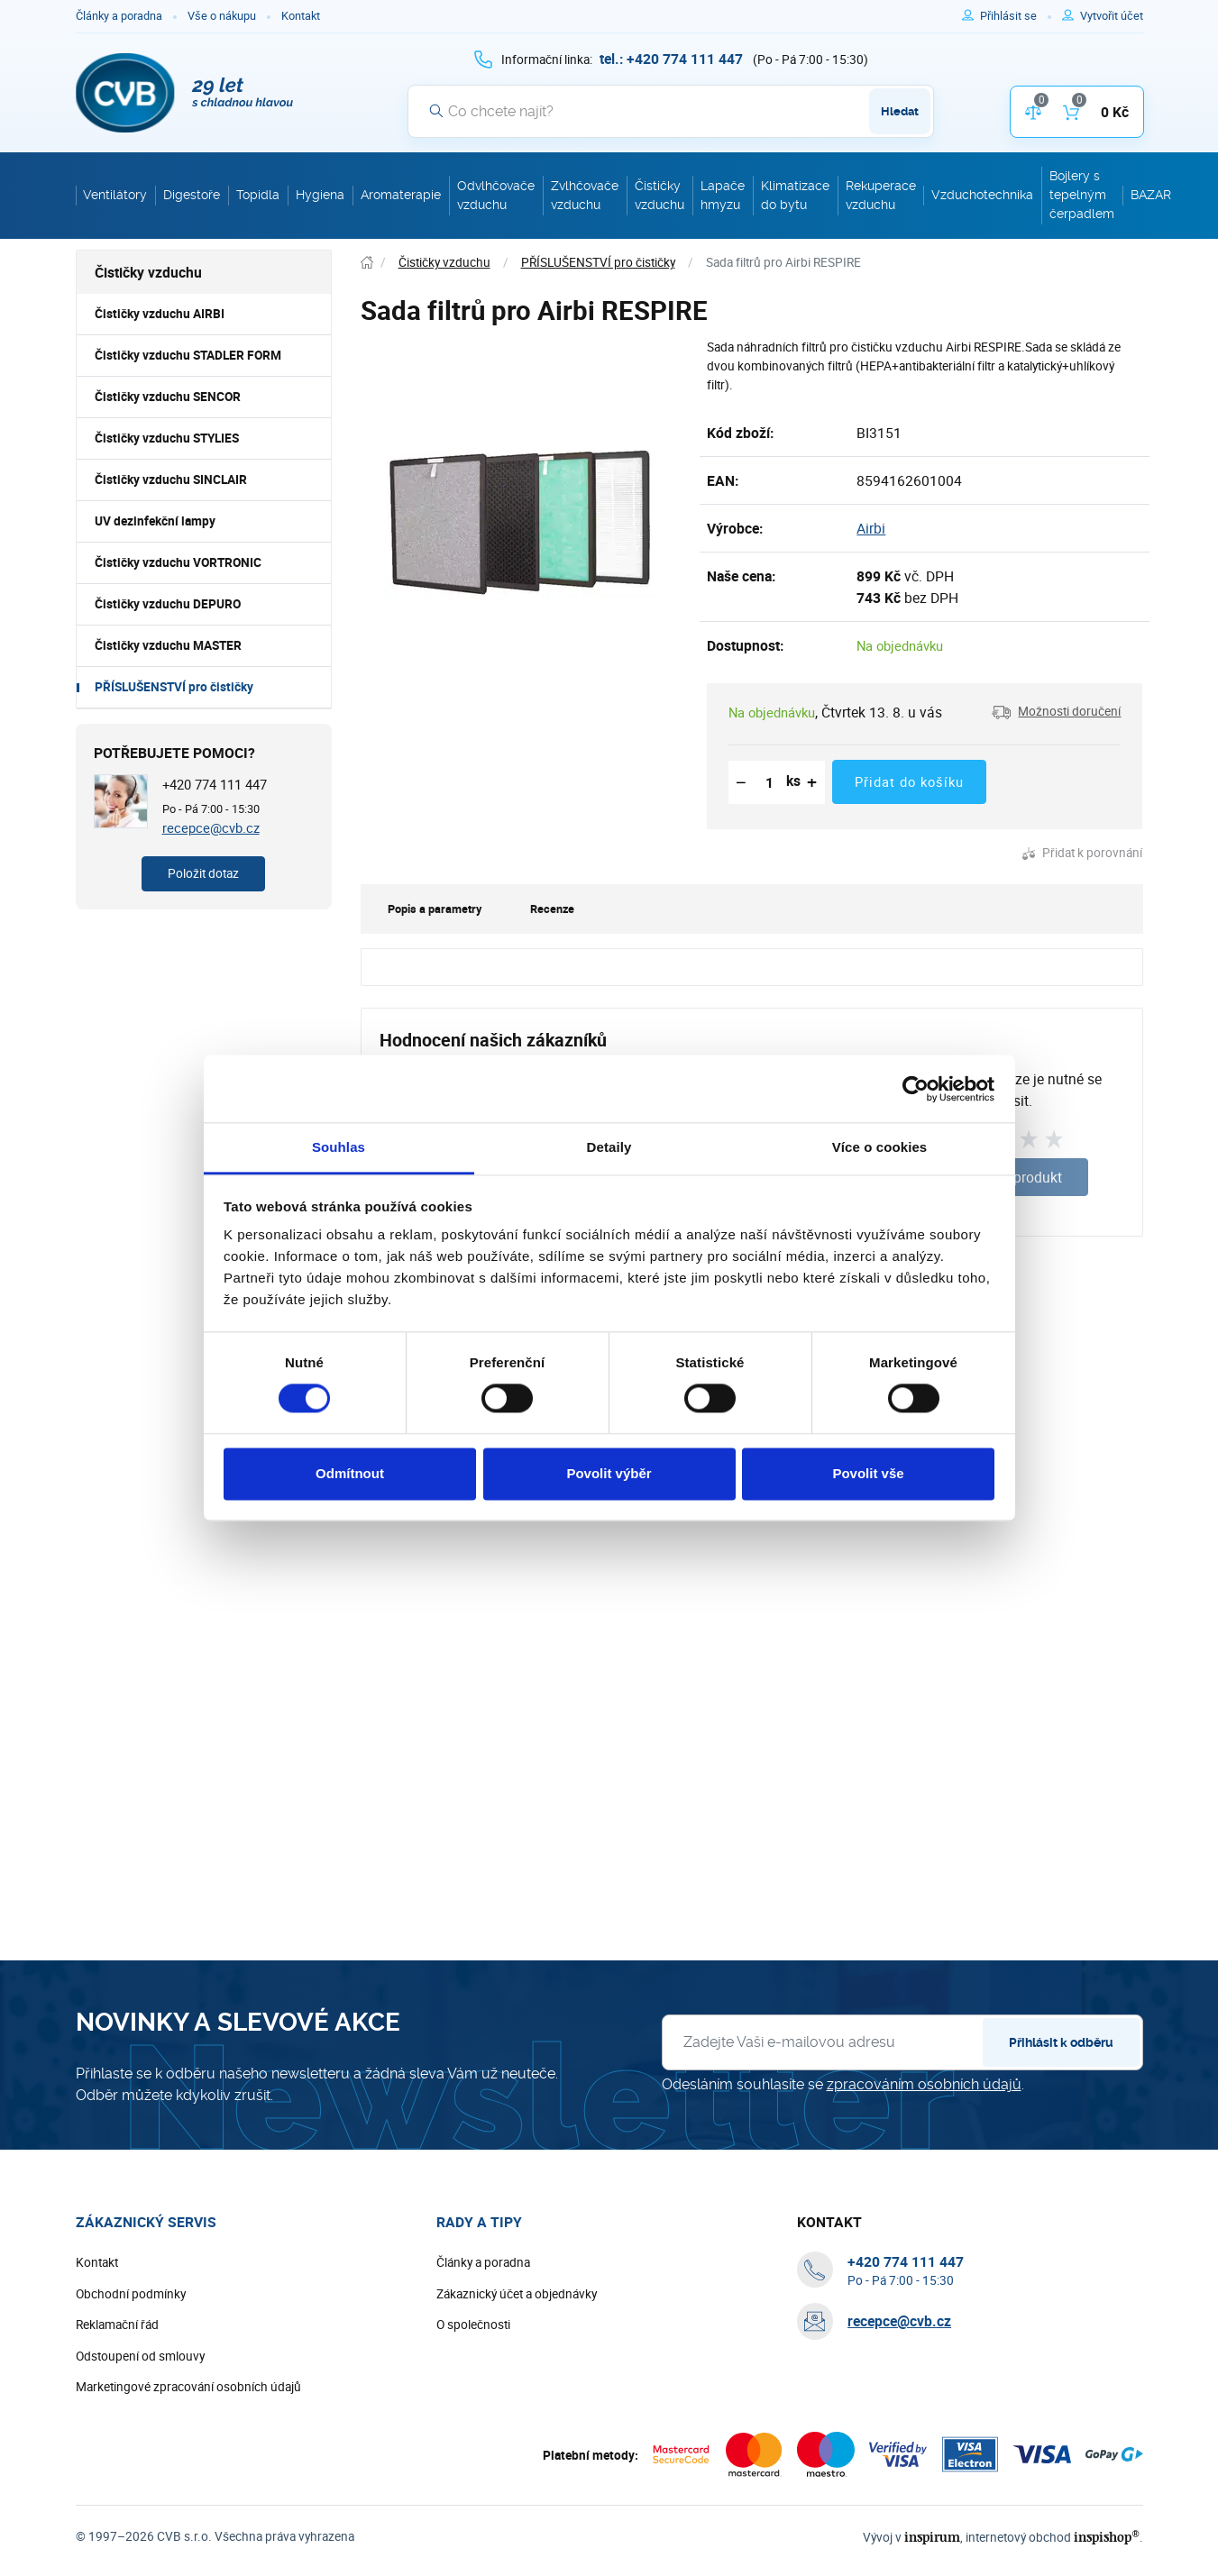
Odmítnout (350, 1473)
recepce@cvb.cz (211, 827)
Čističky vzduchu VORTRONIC (178, 562)
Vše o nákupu (222, 15)
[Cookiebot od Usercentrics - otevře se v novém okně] (915, 1088)
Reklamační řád (117, 2324)
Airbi (870, 528)
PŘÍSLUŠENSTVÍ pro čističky (174, 687)
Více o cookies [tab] (880, 1147)
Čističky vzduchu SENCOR (168, 396)
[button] (1056, 712)
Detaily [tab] (609, 1147)
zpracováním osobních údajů (924, 2084)
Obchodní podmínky (131, 2294)
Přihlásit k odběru (1061, 2042)
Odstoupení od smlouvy (140, 2356)
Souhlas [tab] (338, 1147)
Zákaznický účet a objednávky (516, 2294)
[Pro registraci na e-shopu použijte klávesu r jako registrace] (1111, 16)
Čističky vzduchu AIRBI (159, 314)
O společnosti (473, 2324)
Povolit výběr (608, 1473)
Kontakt (300, 15)
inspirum (932, 2536)
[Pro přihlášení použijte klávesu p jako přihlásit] (1015, 16)
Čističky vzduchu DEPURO (168, 604)
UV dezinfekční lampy (155, 521)
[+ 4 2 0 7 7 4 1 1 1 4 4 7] (671, 59)
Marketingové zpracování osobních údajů (188, 2387)
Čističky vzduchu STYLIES (167, 438)
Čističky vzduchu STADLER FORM (188, 355)
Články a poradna (119, 15)
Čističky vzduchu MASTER (168, 645)
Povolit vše (867, 1473)
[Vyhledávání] (671, 111)
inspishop (1107, 2536)
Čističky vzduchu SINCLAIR (171, 479)
